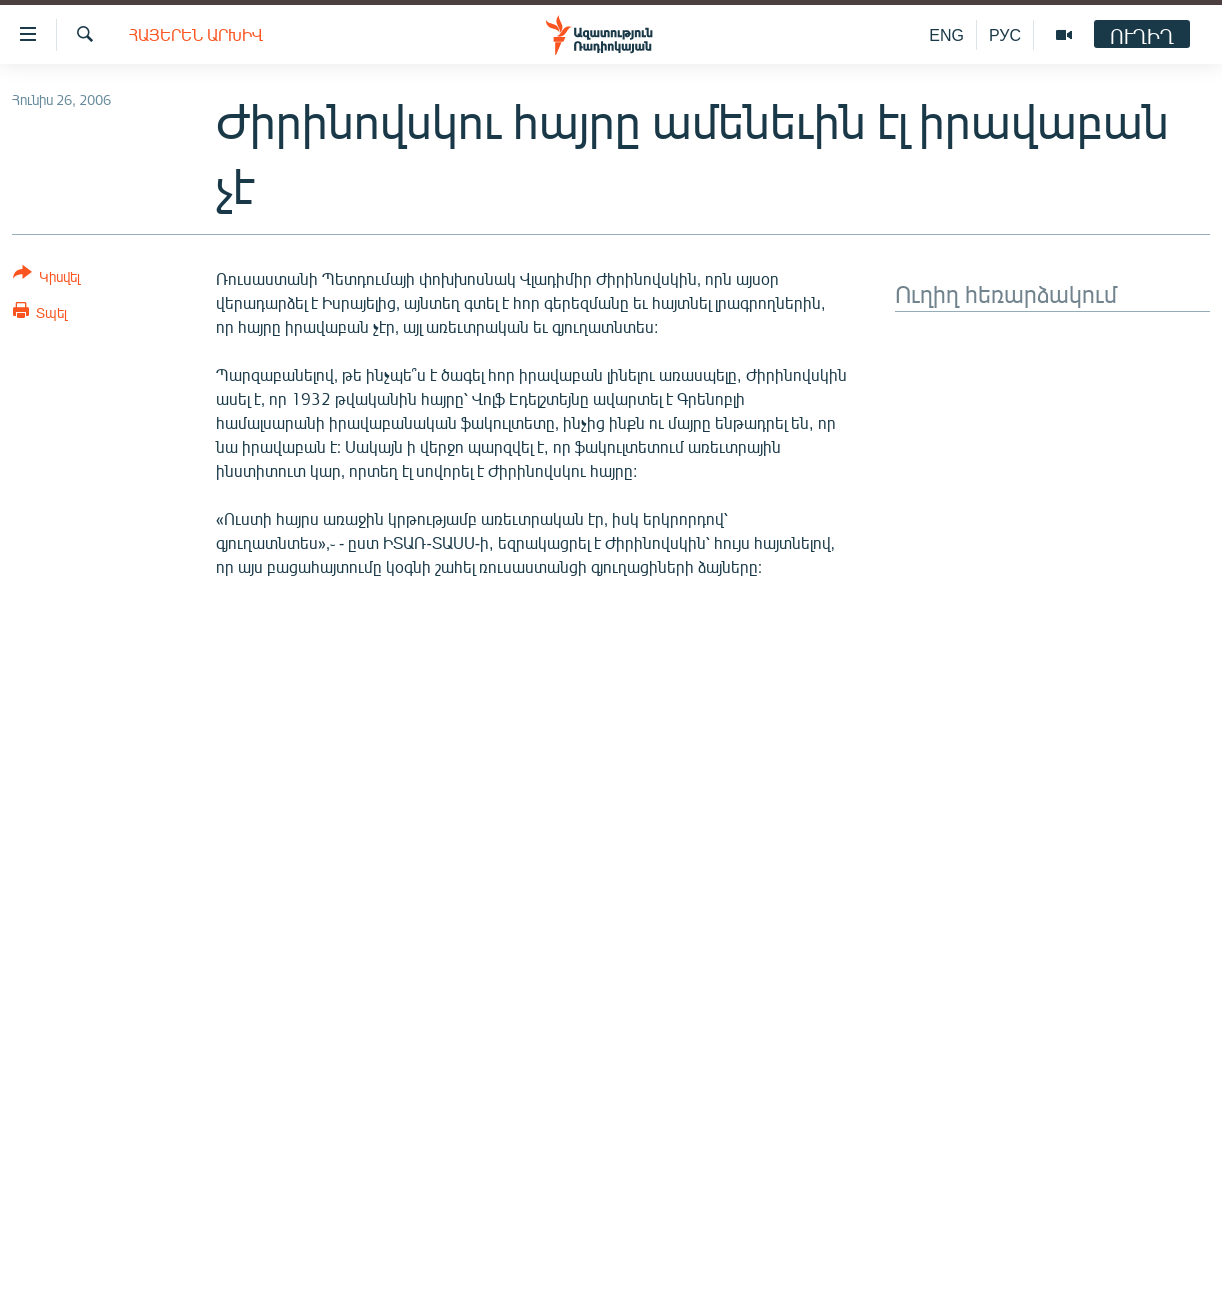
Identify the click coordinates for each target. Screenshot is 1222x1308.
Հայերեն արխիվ (196, 34)
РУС (1005, 34)
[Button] (46, 278)
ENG (946, 34)
